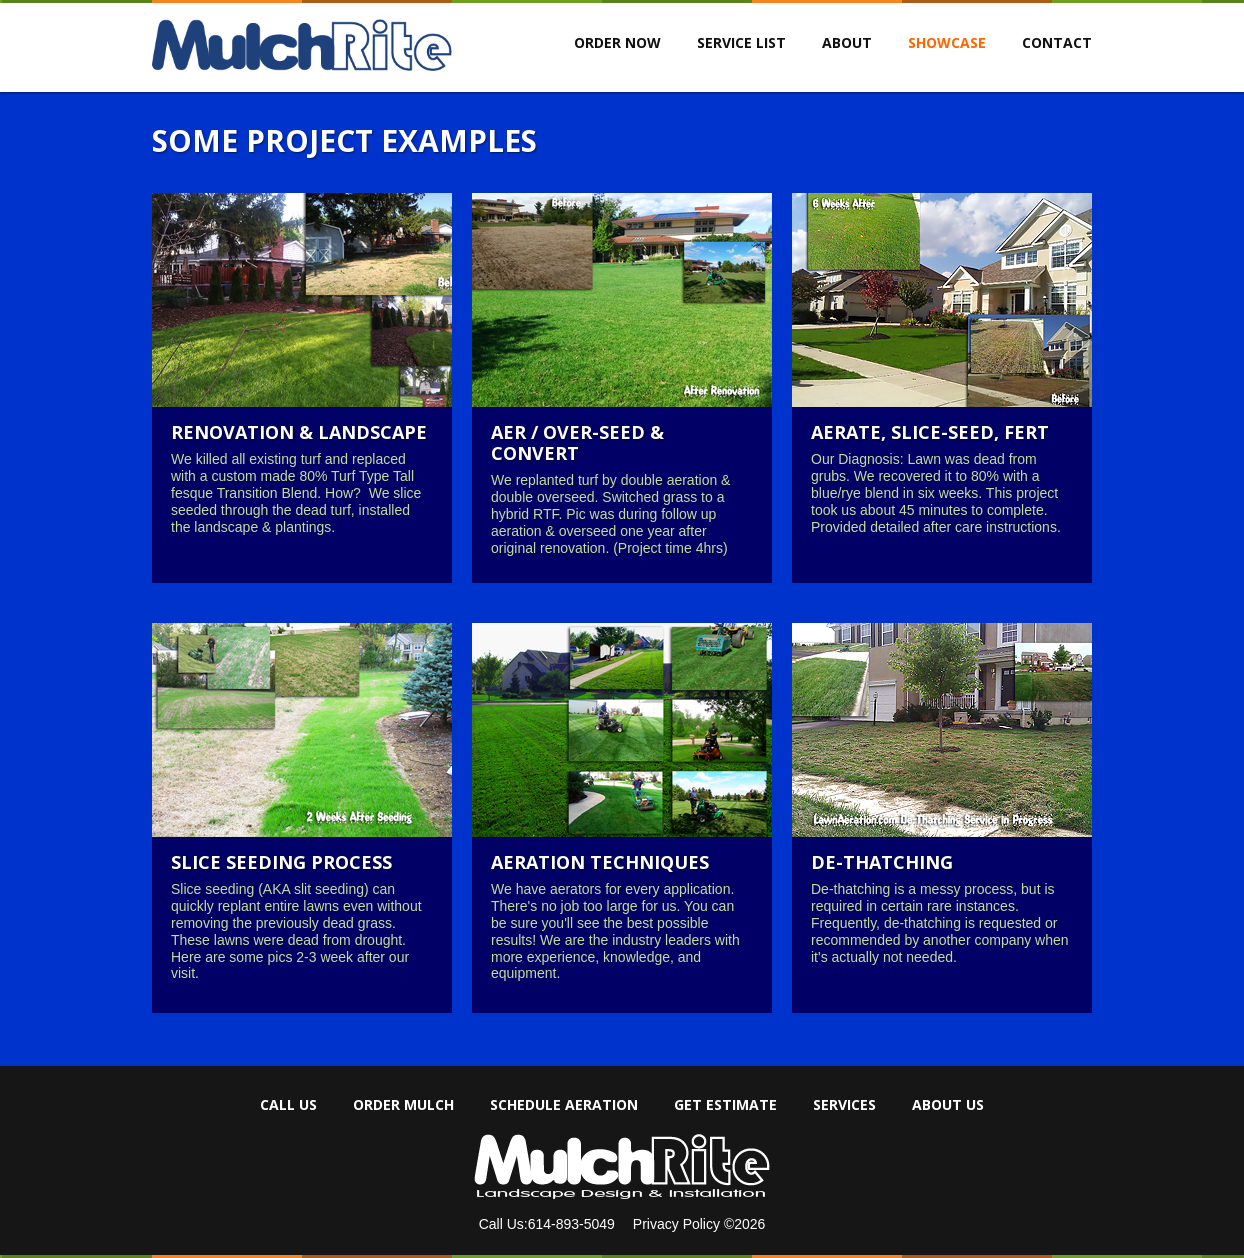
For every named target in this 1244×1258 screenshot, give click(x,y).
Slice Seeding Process (281, 862)
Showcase (947, 43)
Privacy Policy (678, 1224)
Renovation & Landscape (299, 432)
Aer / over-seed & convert (577, 442)
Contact (1057, 43)
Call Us (288, 1105)
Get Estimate (725, 1105)
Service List (741, 43)
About (847, 43)
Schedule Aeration (564, 1105)
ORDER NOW (617, 43)
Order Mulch (403, 1105)
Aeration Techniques (600, 862)
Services (844, 1105)
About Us (948, 1105)
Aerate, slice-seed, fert (930, 432)
